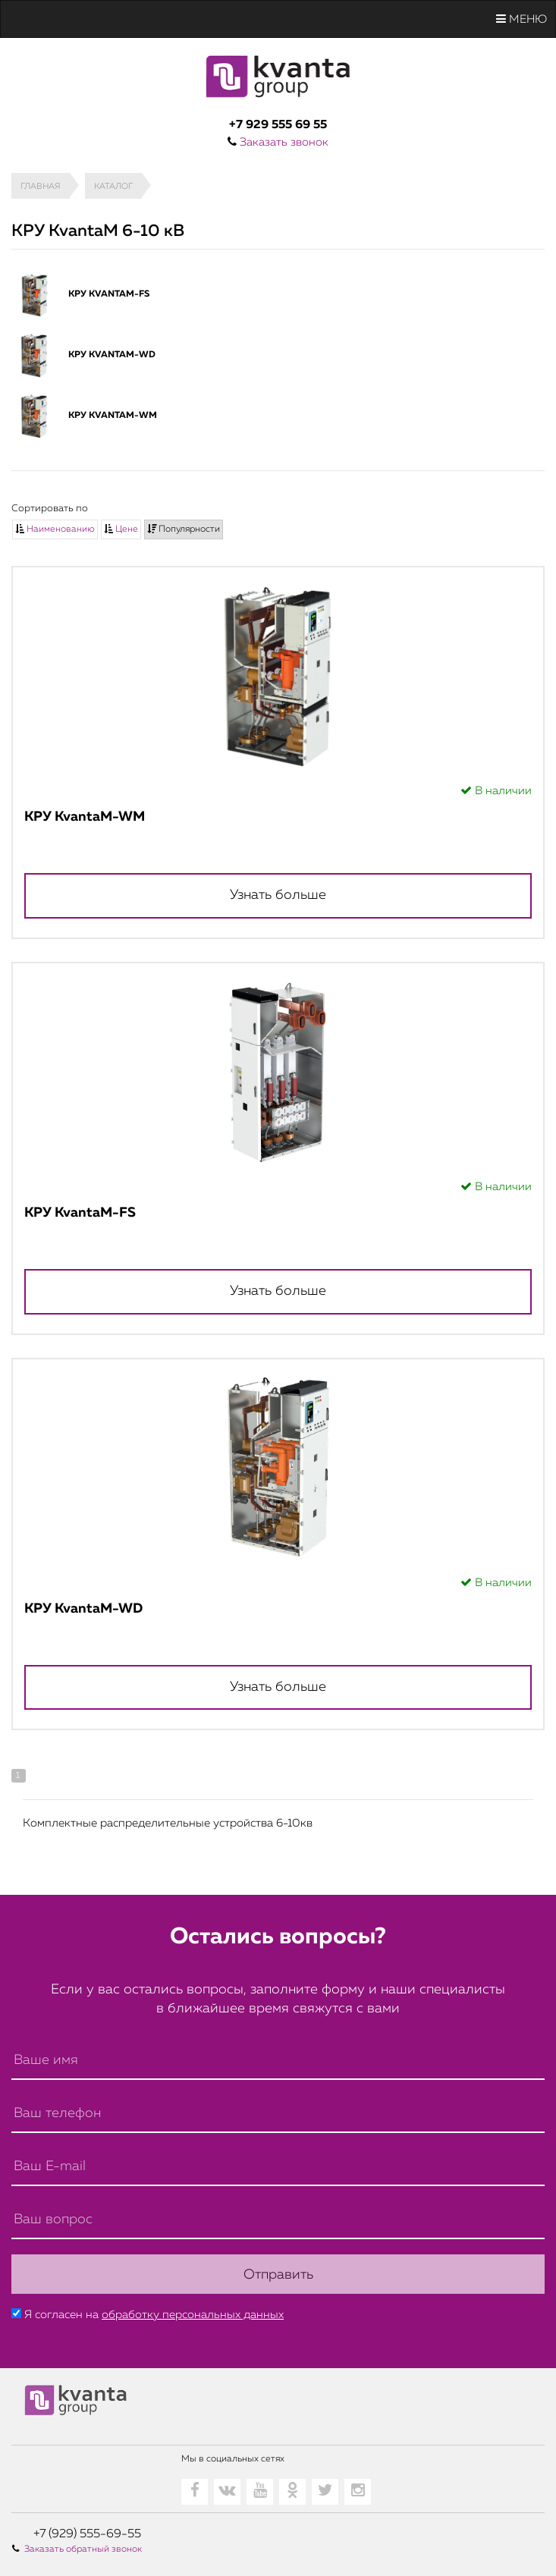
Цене (121, 529)
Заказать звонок (284, 142)
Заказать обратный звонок (83, 2548)
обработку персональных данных (193, 2314)
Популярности (183, 529)
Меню (521, 19)
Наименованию (55, 529)
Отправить (278, 2274)
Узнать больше (278, 895)
